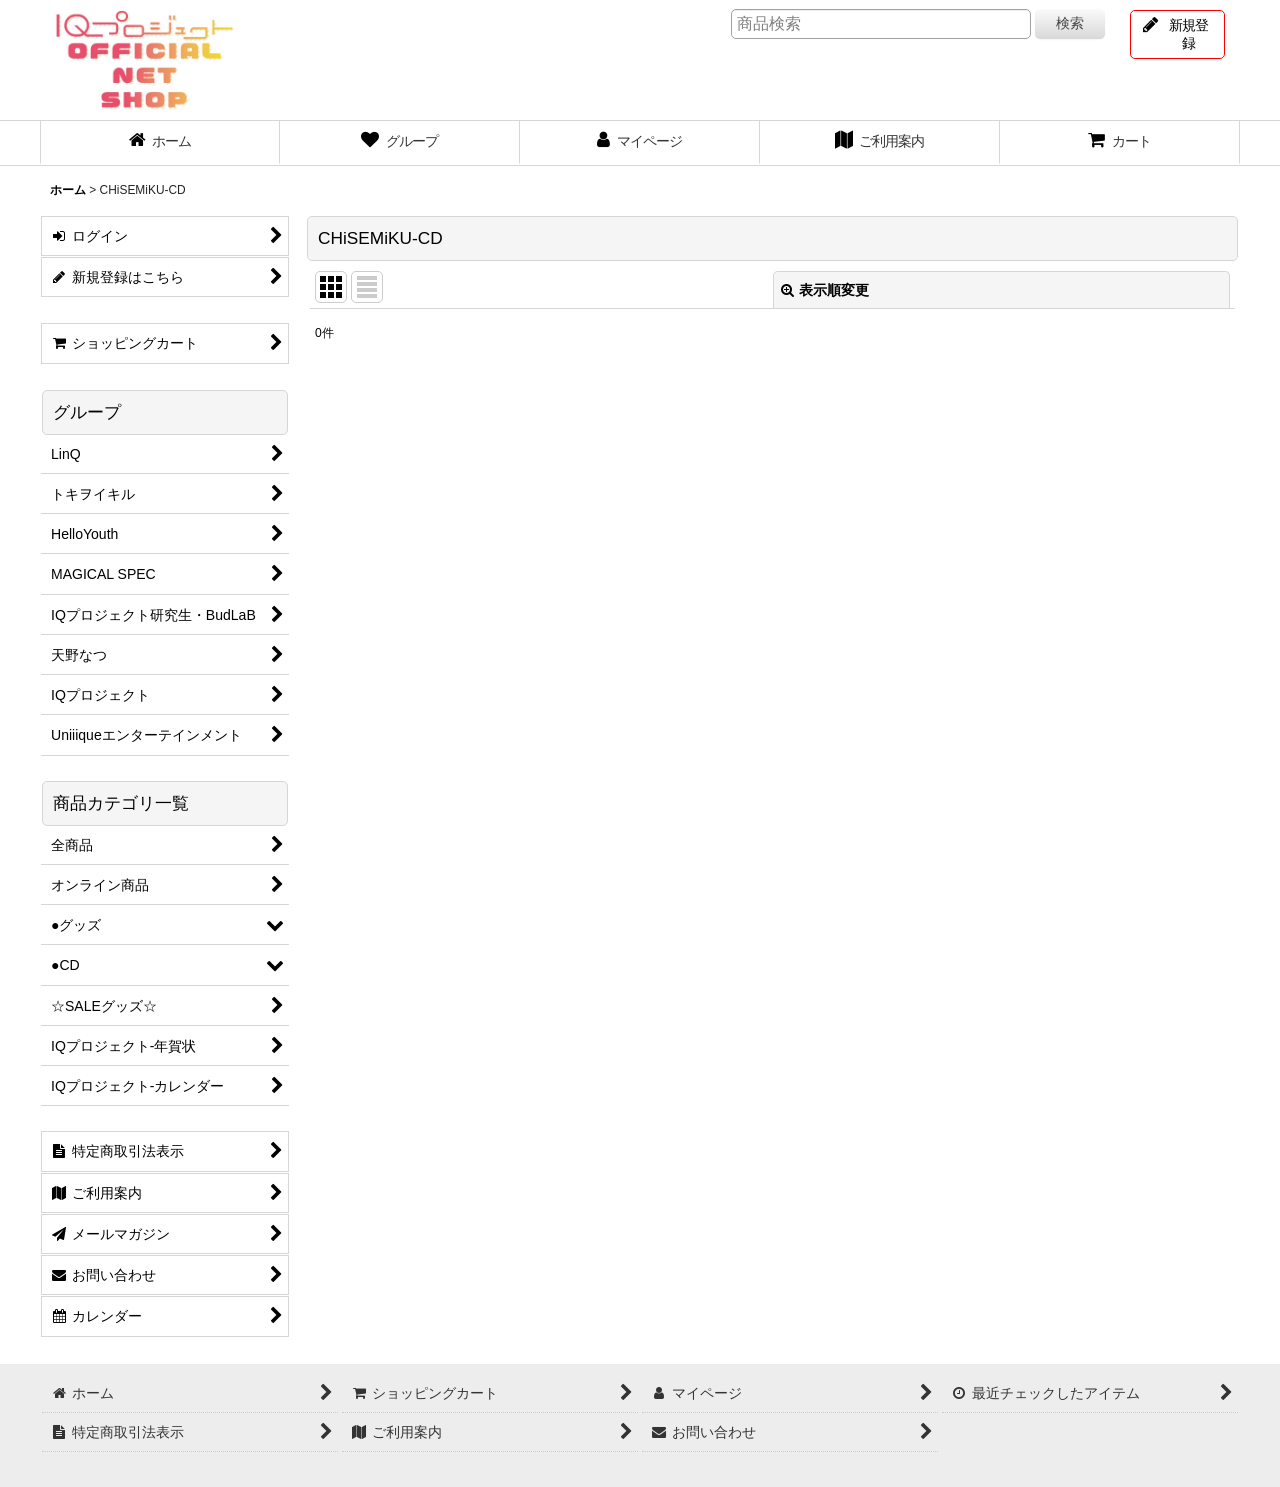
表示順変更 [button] (825, 290)
